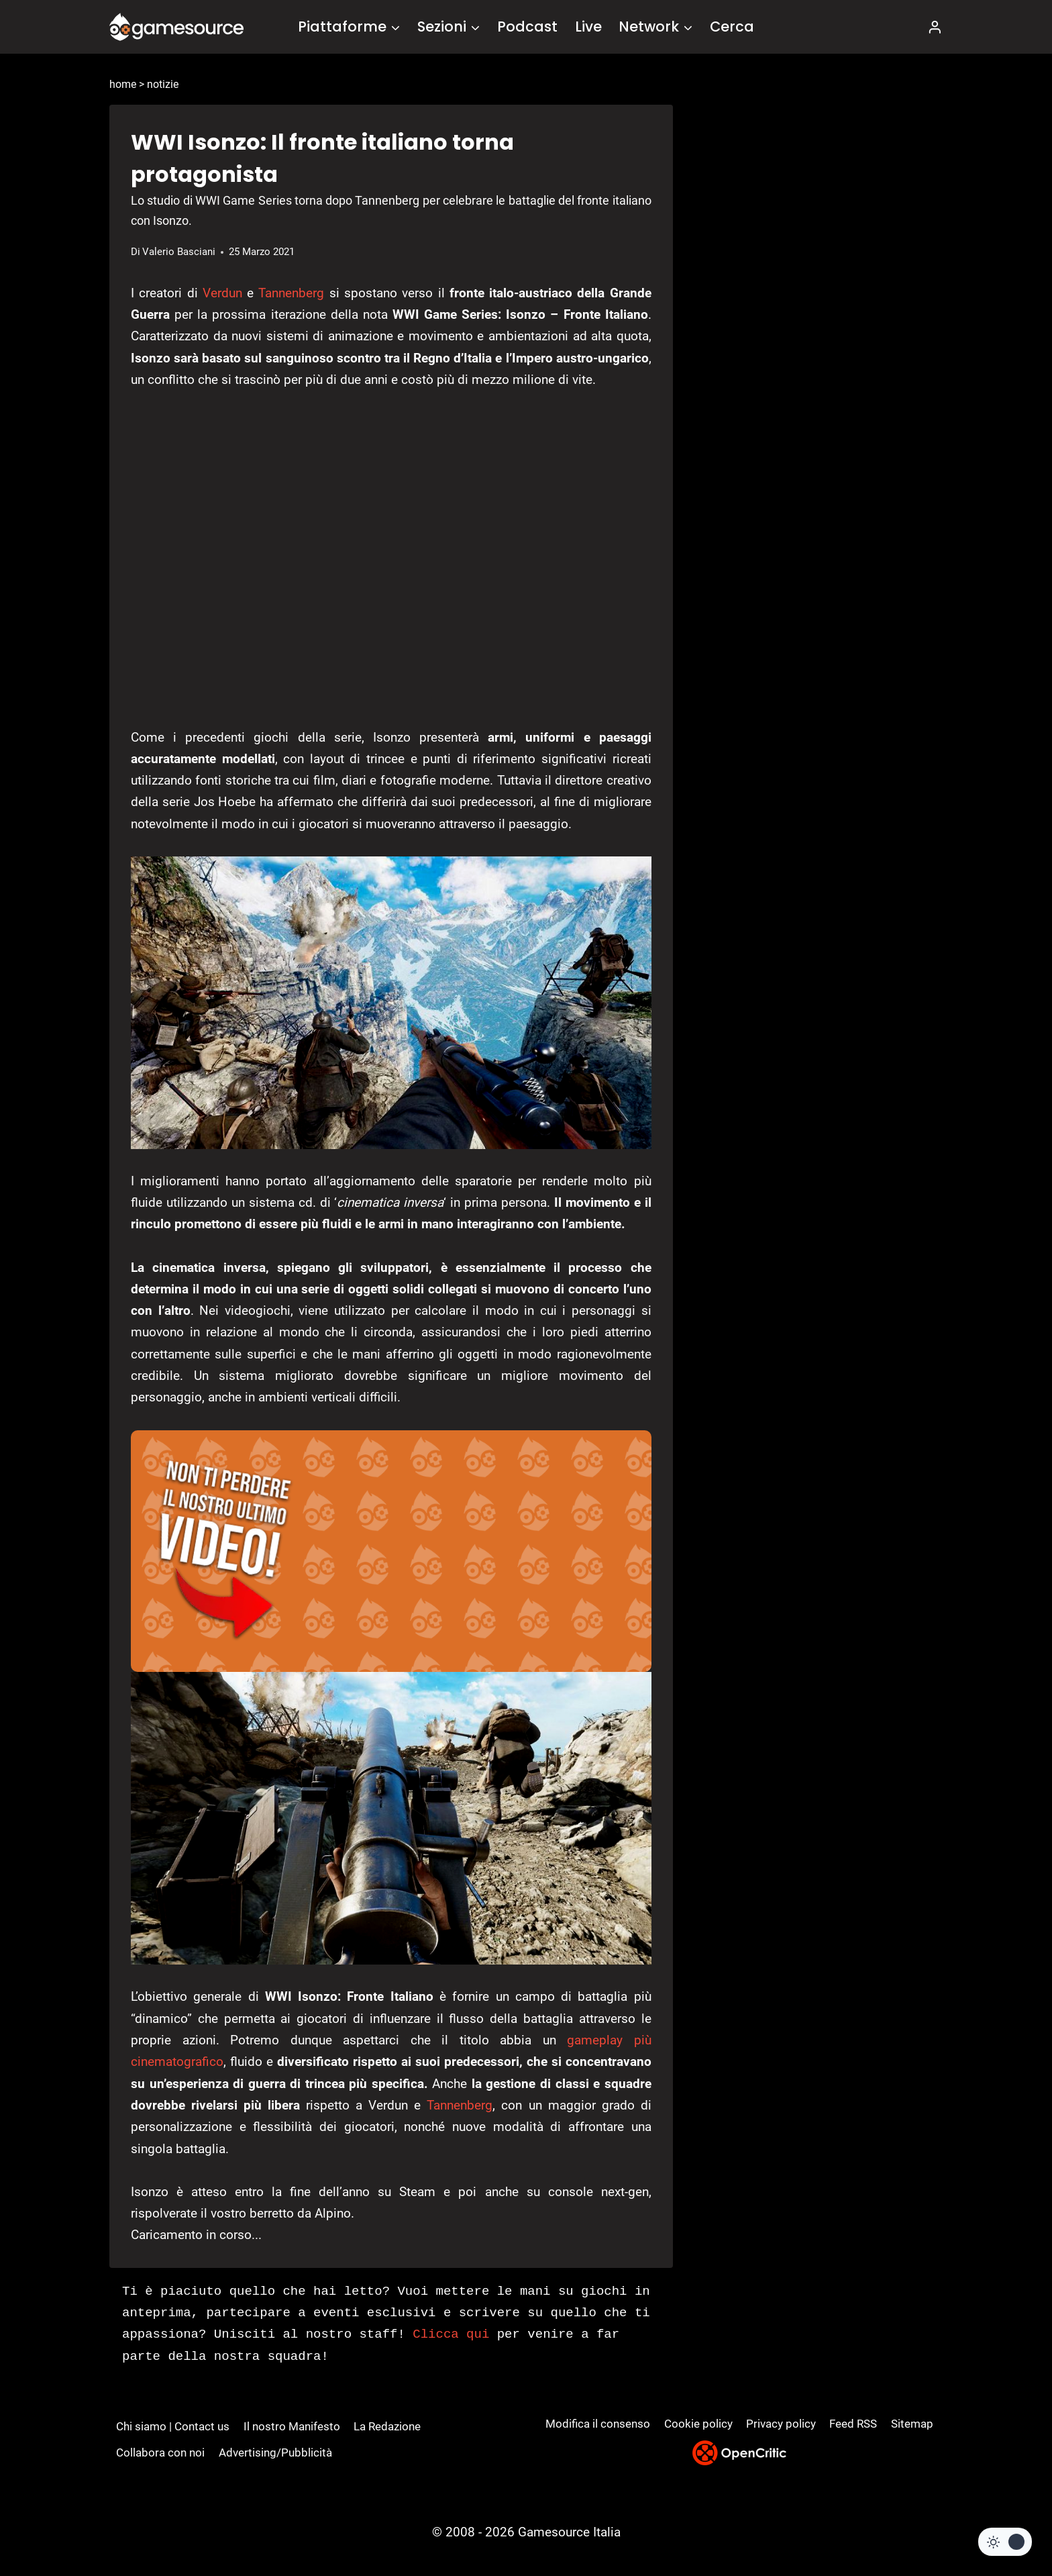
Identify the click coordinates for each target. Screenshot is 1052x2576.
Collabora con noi (160, 2452)
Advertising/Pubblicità (275, 2452)
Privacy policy (781, 2423)
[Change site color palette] (1005, 2542)
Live (588, 26)
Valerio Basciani (178, 252)
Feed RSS (853, 2423)
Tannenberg (291, 293)
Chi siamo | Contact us (172, 2426)
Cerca (732, 26)
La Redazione (387, 2426)
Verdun (222, 293)
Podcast (527, 26)
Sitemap (912, 2423)
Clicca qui (451, 2334)
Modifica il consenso (597, 2423)
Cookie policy (698, 2423)
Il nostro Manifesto (292, 2426)
